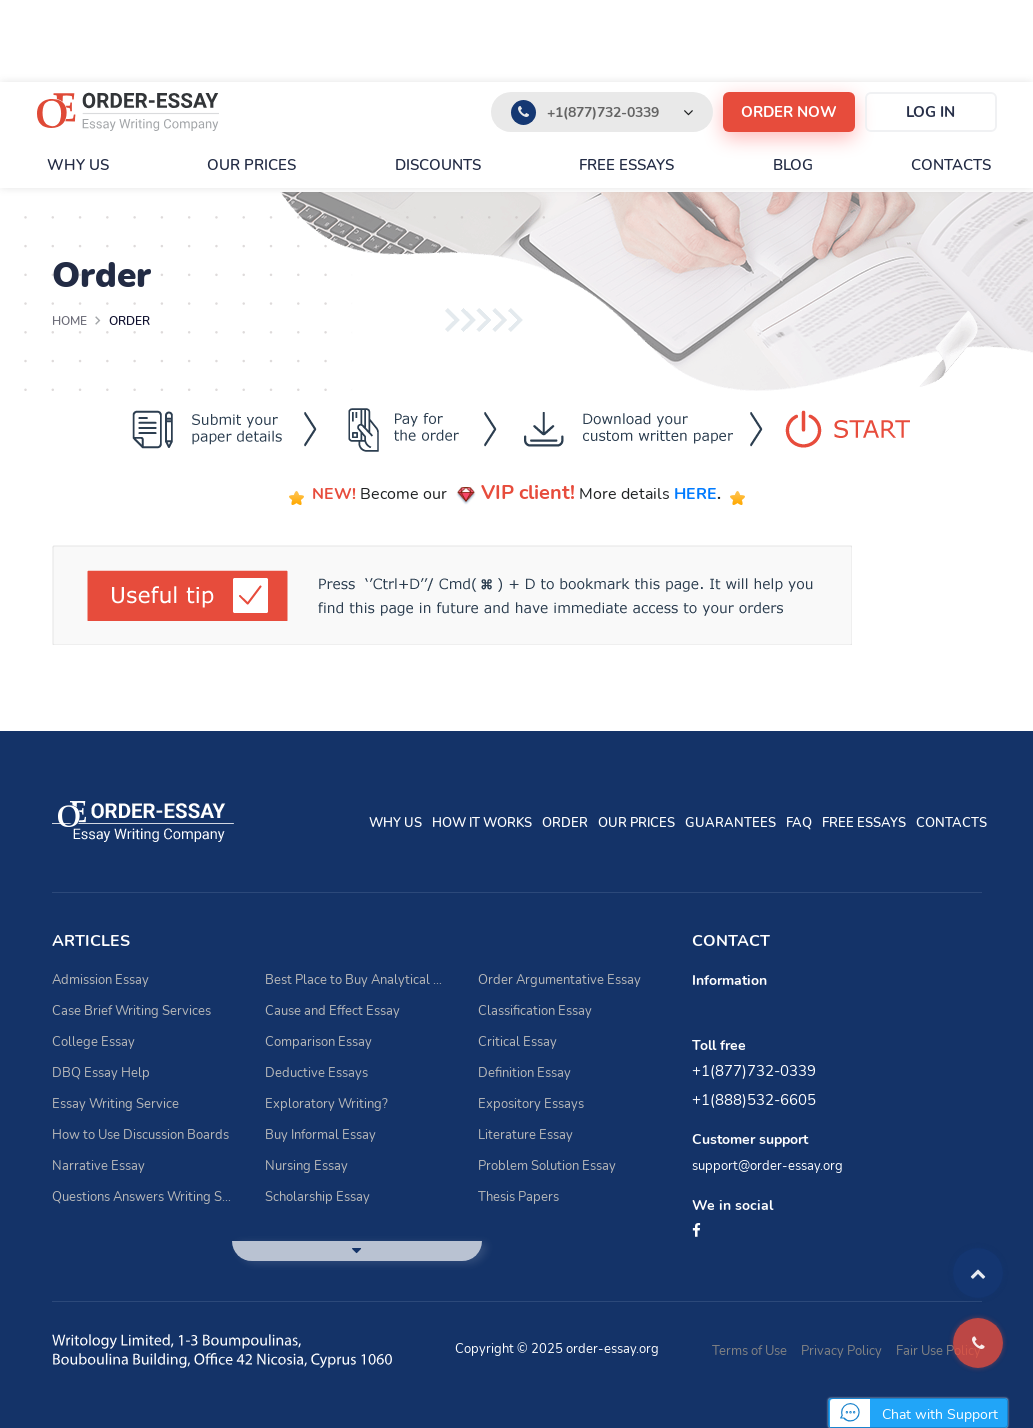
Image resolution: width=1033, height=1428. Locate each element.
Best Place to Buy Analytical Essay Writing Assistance (356, 980)
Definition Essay (524, 1073)
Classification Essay (535, 1011)
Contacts (951, 165)
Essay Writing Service (115, 1104)
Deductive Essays (316, 1073)
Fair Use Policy (938, 1351)
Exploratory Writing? (326, 1104)
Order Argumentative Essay (559, 980)
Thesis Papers (518, 1197)
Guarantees (730, 823)
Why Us (78, 165)
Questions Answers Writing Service (143, 1197)
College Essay (93, 1042)
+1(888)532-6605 (754, 1100)
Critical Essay (517, 1042)
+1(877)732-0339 (603, 112)
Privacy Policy (841, 1351)
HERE (695, 494)
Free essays (626, 165)
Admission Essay (100, 980)
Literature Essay (525, 1135)
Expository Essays (531, 1104)
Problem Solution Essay (547, 1166)
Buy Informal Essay (320, 1135)
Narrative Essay (98, 1166)
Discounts (438, 165)
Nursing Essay (306, 1166)
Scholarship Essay (317, 1197)
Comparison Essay (318, 1042)
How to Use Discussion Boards (140, 1135)
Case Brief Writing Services (131, 1011)
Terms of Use (749, 1351)
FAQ (799, 823)
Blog (793, 165)
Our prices (251, 165)
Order (565, 823)
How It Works (482, 823)
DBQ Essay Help (101, 1073)
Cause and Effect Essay (332, 1011)
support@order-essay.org (767, 1166)
